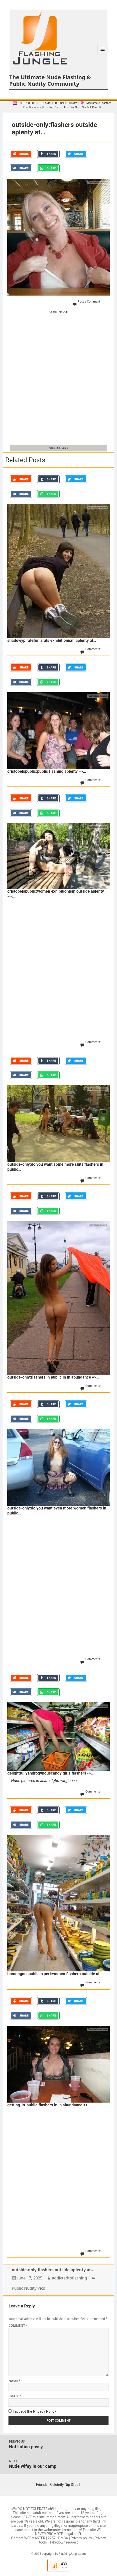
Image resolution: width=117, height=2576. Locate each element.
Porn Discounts (32, 107)
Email (14, 2396)
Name (14, 2381)
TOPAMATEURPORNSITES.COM (58, 103)
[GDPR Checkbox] (10, 2411)
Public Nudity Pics (28, 2288)
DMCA (63, 2538)
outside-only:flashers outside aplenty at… (53, 2269)
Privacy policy (81, 2538)
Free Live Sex (71, 107)
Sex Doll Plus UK (91, 107)
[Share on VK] (21, 168)
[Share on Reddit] (21, 154)
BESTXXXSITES (28, 103)
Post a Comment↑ (90, 301)
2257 (51, 2538)
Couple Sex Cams (58, 447)
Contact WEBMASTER (28, 2538)
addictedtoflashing (69, 2278)
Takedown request (63, 2542)
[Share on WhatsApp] (48, 168)
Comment (18, 2325)
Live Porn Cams (52, 107)
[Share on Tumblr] (48, 154)
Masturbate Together (99, 103)
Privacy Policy (44, 2411)
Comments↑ (93, 649)
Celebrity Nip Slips (64, 2485)
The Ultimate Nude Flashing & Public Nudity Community (50, 80)
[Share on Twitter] (76, 154)
